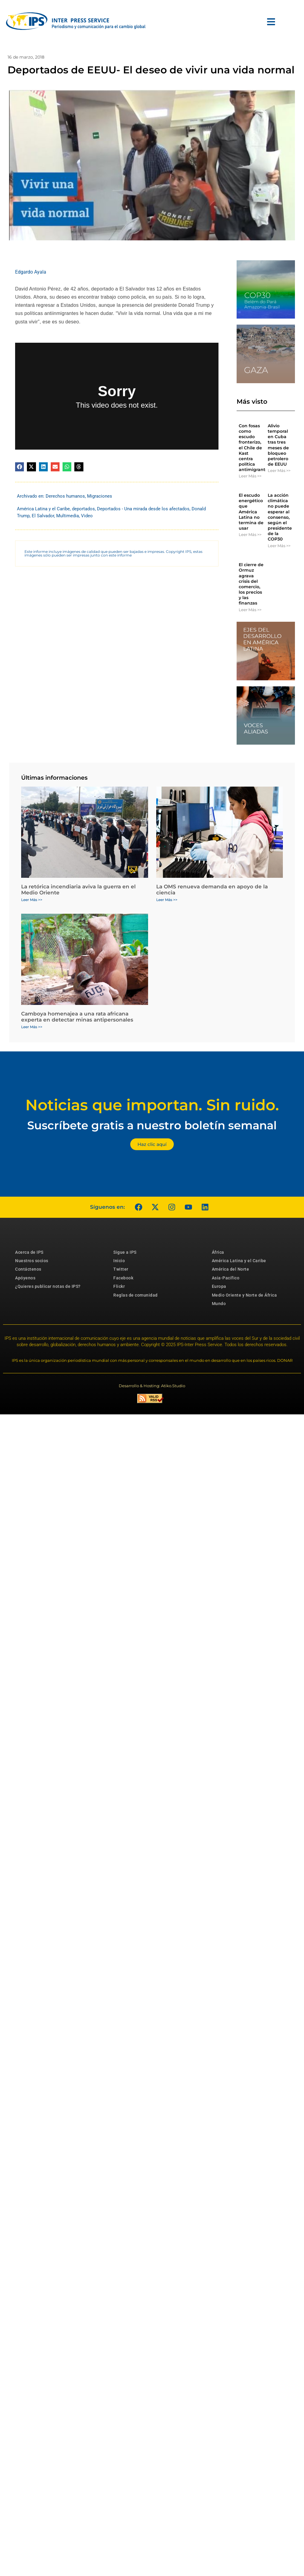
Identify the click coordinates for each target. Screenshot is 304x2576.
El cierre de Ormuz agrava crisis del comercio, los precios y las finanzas (251, 584)
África (218, 1252)
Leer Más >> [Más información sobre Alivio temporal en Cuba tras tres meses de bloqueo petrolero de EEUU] (279, 470)
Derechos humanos (65, 496)
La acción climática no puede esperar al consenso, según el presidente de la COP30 (280, 517)
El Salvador (43, 515)
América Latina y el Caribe (43, 509)
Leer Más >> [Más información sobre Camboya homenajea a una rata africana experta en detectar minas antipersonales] (31, 1027)
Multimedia (67, 515)
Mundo (219, 1303)
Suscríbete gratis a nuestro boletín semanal (152, 1125)
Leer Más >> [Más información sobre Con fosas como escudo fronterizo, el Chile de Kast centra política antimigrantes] (250, 475)
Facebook (123, 1277)
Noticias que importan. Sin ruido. (152, 1105)
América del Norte (230, 1269)
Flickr (119, 1286)
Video (87, 515)
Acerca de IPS (29, 1252)
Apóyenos (25, 1277)
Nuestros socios (31, 1260)
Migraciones (99, 496)
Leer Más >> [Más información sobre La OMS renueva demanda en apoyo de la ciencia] (166, 899)
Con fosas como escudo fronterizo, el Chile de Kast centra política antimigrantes (254, 448)
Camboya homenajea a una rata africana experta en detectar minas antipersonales (77, 1017)
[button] (19, 466)
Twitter (120, 1269)
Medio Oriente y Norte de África (244, 1295)
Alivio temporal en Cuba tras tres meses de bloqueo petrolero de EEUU (278, 445)
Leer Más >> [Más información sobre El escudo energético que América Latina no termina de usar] (250, 534)
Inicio (119, 1260)
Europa (219, 1286)
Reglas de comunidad (135, 1295)
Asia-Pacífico (226, 1277)
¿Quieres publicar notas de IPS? (48, 1286)
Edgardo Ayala (30, 272)
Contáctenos (28, 1269)
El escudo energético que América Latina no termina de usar (251, 511)
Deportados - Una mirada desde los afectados (143, 509)
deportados (83, 509)
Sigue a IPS (125, 1252)
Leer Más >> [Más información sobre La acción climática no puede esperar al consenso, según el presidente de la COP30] (279, 545)
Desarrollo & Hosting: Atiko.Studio (152, 1385)
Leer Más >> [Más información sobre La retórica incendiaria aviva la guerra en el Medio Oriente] (31, 899)
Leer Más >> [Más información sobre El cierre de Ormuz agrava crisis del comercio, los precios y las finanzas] (250, 609)
